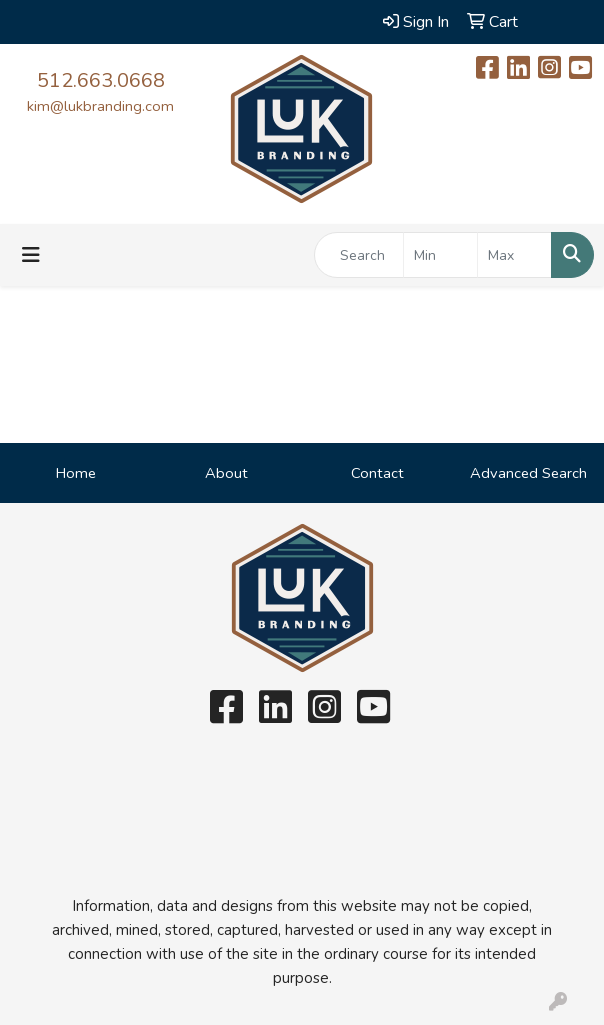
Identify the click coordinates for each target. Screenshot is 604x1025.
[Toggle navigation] (31, 255)
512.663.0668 (101, 80)
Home (76, 473)
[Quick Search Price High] (514, 255)
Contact (377, 473)
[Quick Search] (359, 255)
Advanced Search (528, 473)
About (226, 473)
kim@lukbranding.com (100, 106)
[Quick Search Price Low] (440, 255)
